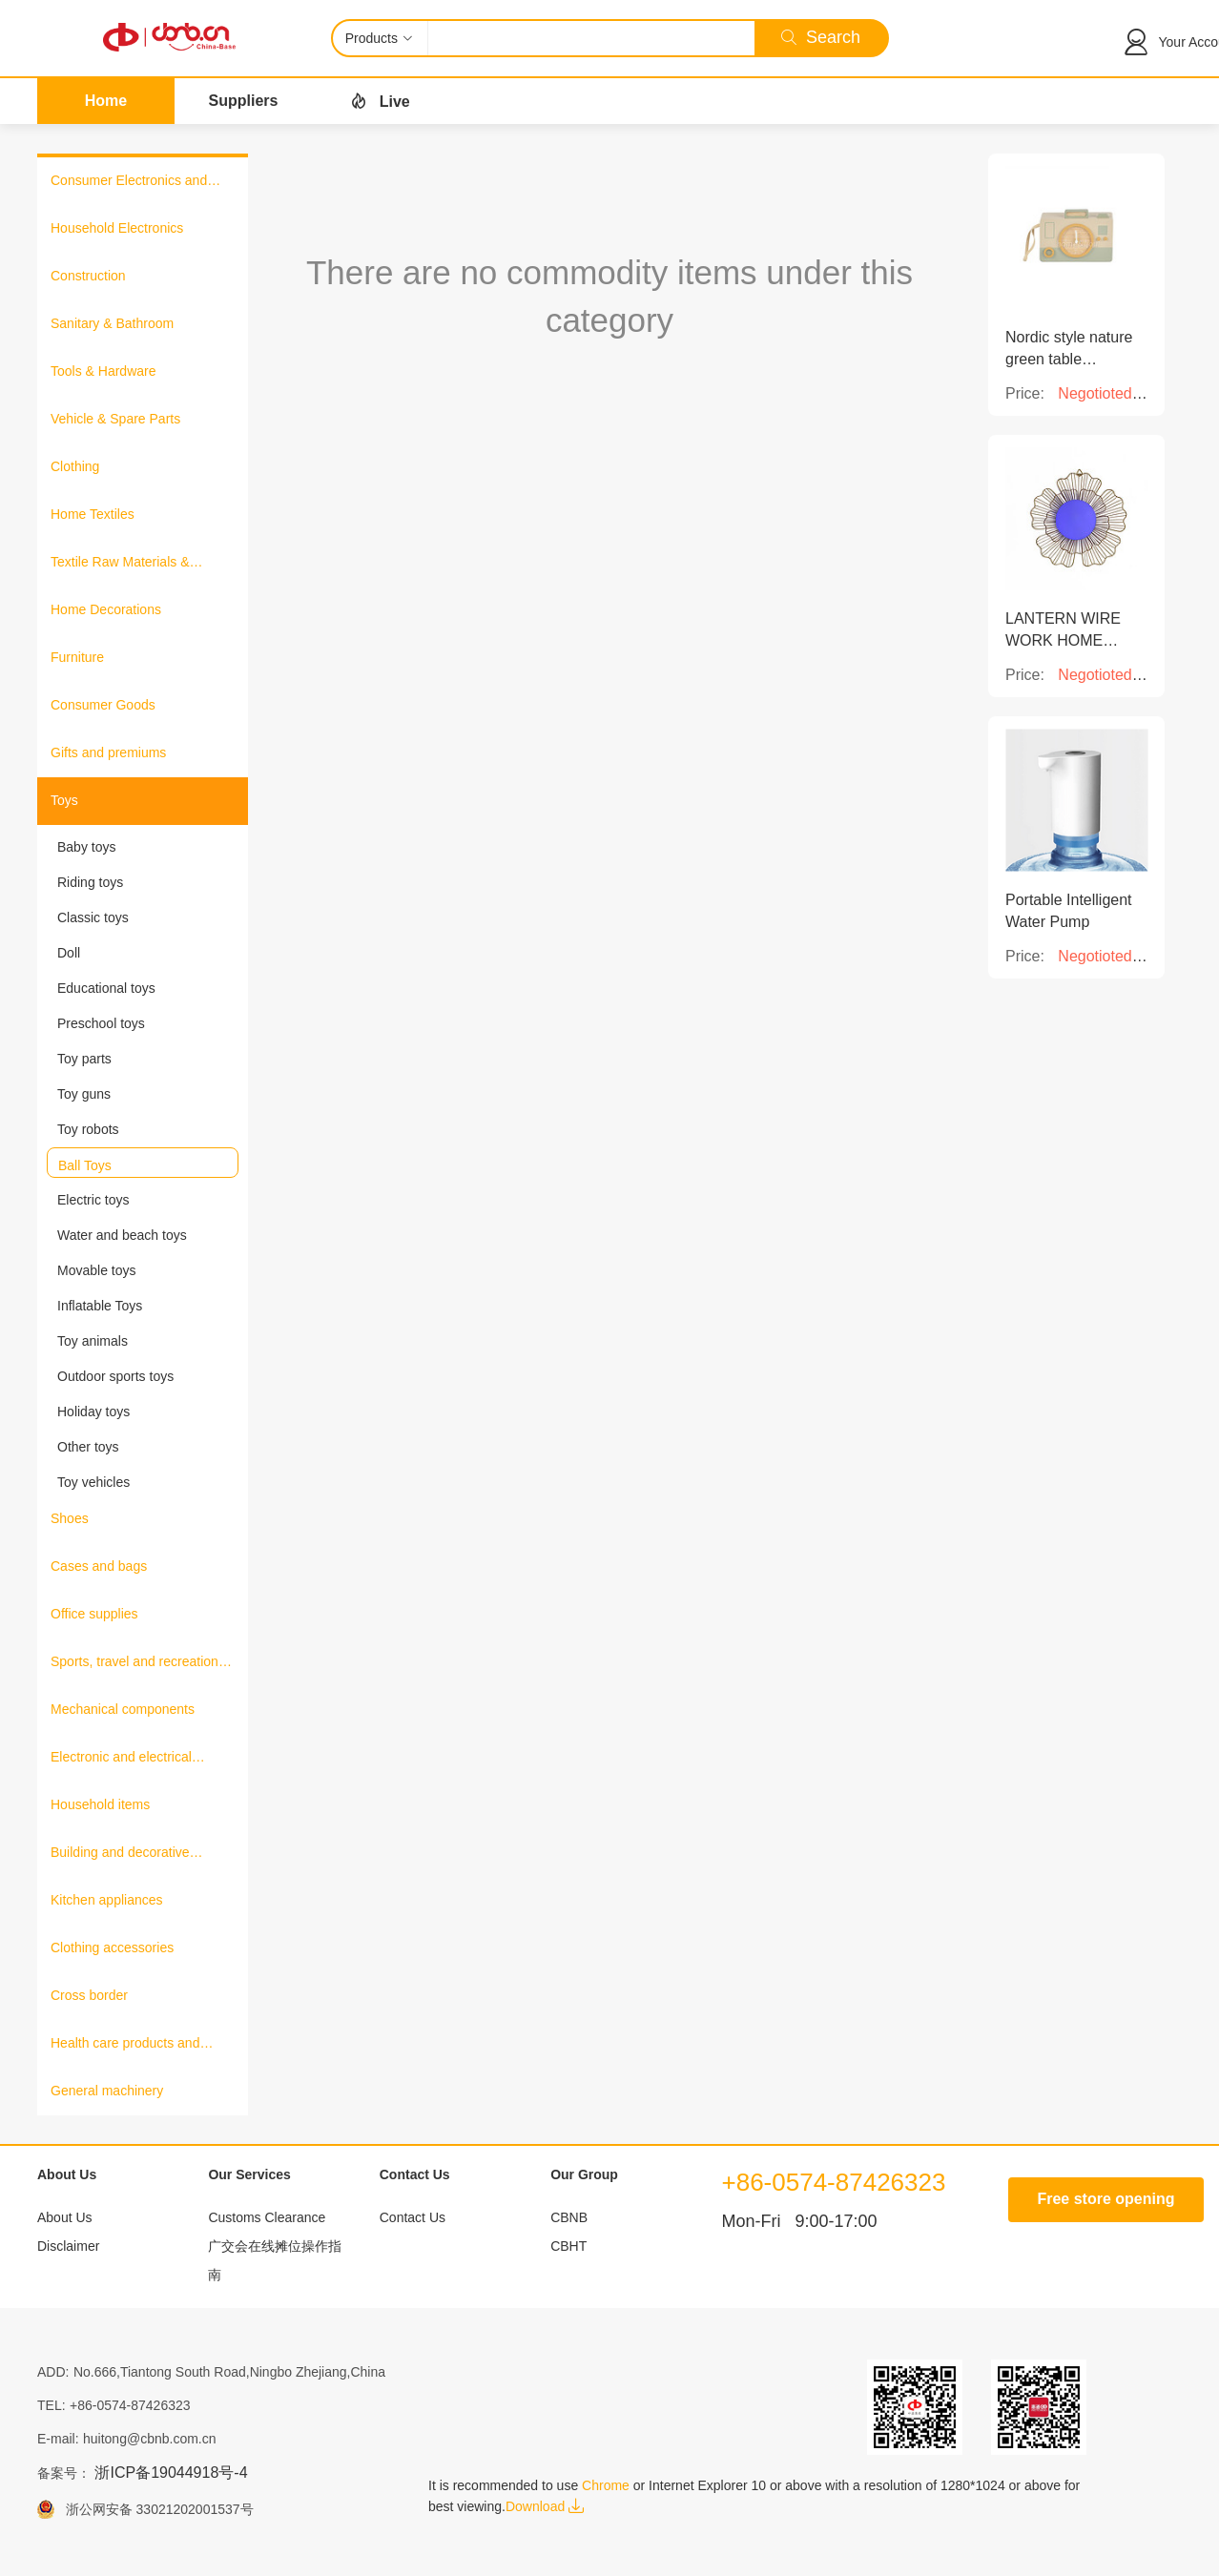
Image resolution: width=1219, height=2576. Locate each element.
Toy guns (84, 1094)
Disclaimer (68, 2246)
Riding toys (90, 882)
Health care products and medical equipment (125, 2044)
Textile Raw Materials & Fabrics (120, 563)
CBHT (568, 2246)
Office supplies (94, 1613)
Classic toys (93, 917)
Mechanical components (123, 1709)
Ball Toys (85, 1165)
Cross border (89, 1995)
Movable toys (96, 1270)
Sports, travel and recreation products (134, 1663)
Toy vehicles (93, 1482)
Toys (64, 800)
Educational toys (106, 988)
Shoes (70, 1518)
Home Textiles (92, 514)
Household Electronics (117, 228)
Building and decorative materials (120, 1854)
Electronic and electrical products (121, 1758)
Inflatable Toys (99, 1305)
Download (545, 2506)
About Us (65, 2217)
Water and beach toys (122, 1235)
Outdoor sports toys (115, 1376)
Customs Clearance (266, 2217)
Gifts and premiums (108, 752)
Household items (100, 1804)
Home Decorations (106, 609)
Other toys (88, 1446)
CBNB (569, 2217)
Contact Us (412, 2217)
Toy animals (92, 1341)
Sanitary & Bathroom (112, 323)
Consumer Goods (103, 704)
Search (820, 37)
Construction (88, 275)
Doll (68, 952)
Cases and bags (99, 1566)
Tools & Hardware (103, 371)
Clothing (75, 466)
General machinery (107, 2090)
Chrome (606, 2485)
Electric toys (93, 1199)
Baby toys (86, 847)
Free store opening (1105, 2199)
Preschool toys (101, 1023)
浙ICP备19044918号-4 (170, 2472)
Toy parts (84, 1058)
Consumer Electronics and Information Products (129, 182)
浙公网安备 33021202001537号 (154, 2509)
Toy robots (88, 1129)
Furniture (77, 657)
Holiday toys (93, 1411)
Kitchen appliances (107, 1899)
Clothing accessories (112, 1947)
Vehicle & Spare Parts (115, 418)
